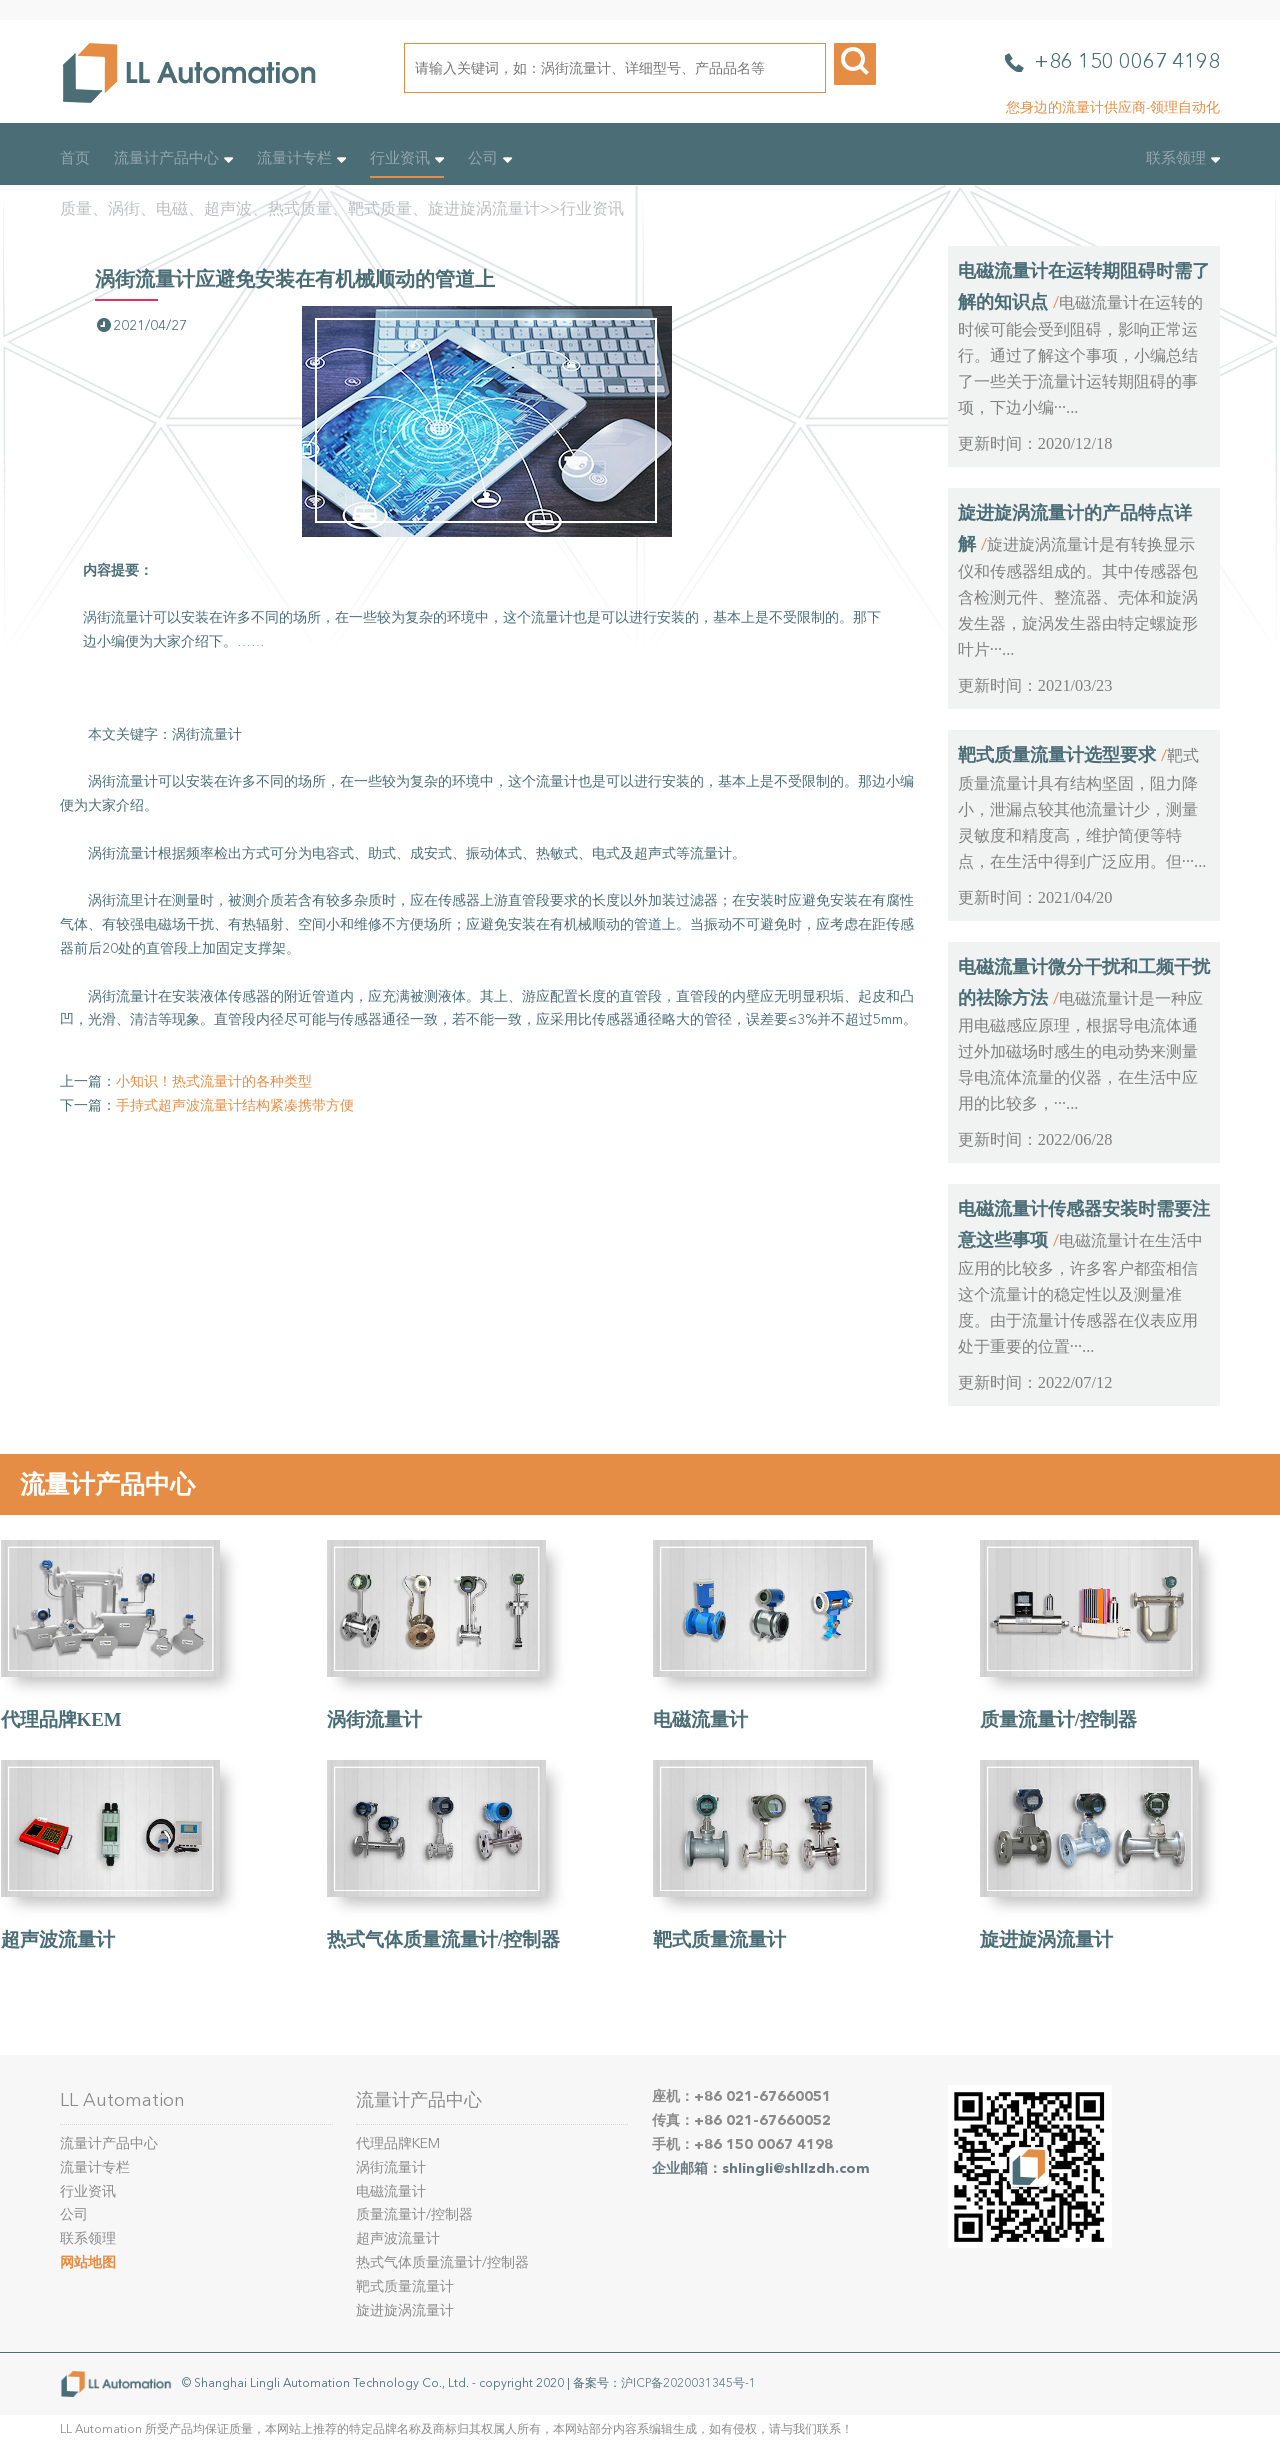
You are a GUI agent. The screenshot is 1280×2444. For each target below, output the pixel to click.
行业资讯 (407, 158)
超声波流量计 (58, 1939)
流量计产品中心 (173, 158)
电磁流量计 (700, 1719)
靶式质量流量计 (719, 1939)
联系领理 (1183, 158)
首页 (75, 158)
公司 (490, 158)
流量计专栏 (301, 158)
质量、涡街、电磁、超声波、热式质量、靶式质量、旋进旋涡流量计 (300, 208)
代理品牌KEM (61, 1719)
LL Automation (122, 2100)
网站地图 (88, 2262)
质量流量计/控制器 (1058, 1719)
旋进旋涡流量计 (1046, 1939)
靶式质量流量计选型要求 (1057, 755)
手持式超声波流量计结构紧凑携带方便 (235, 1105)
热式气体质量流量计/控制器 (443, 1939)
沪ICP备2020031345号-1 (688, 2383)
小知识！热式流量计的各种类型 (214, 1081)
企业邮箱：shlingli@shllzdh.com (761, 2168)
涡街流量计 (374, 1719)
